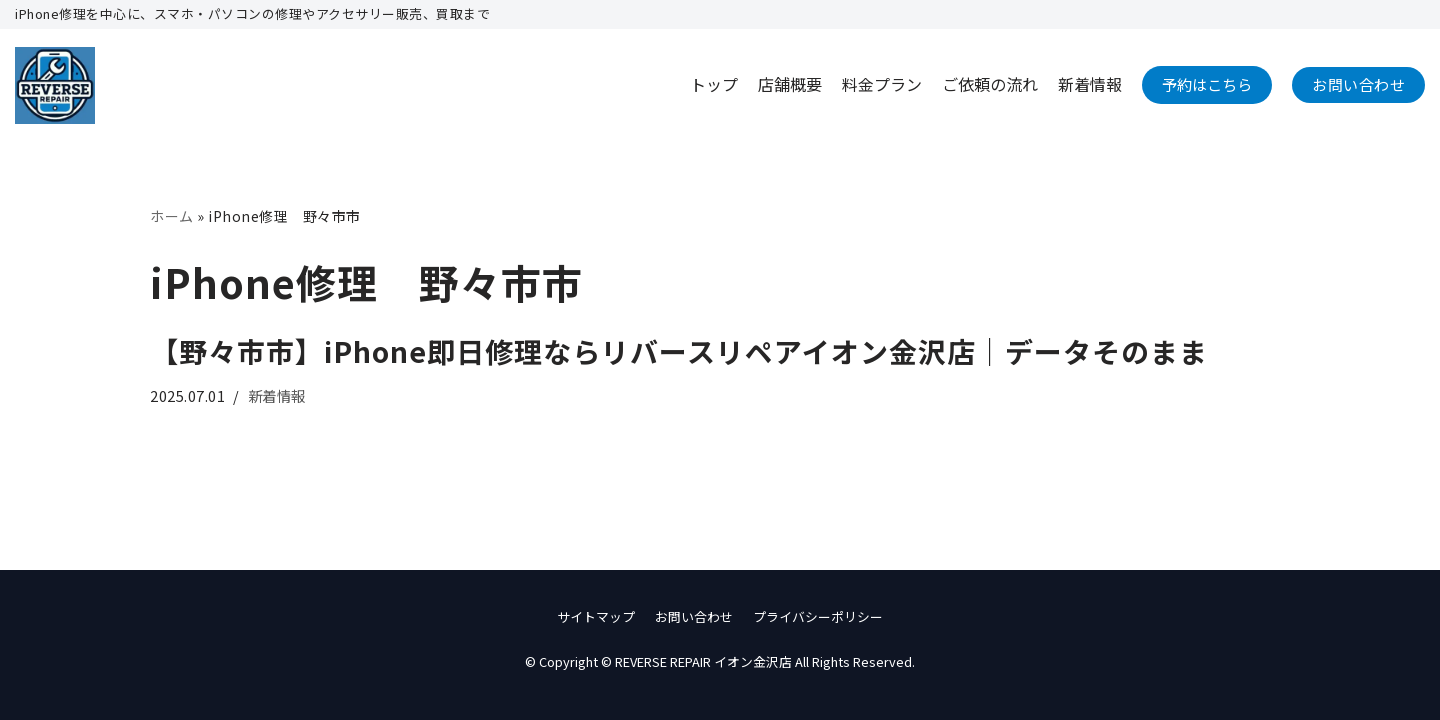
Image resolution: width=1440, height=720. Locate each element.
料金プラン (882, 84)
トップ (714, 84)
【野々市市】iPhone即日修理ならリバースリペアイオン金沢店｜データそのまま (679, 351)
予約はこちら (1207, 84)
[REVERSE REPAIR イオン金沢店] (55, 85)
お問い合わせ (1358, 84)
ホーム (172, 216)
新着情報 (1090, 84)
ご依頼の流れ (990, 84)
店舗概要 (790, 84)
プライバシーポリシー (818, 616)
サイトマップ (596, 616)
